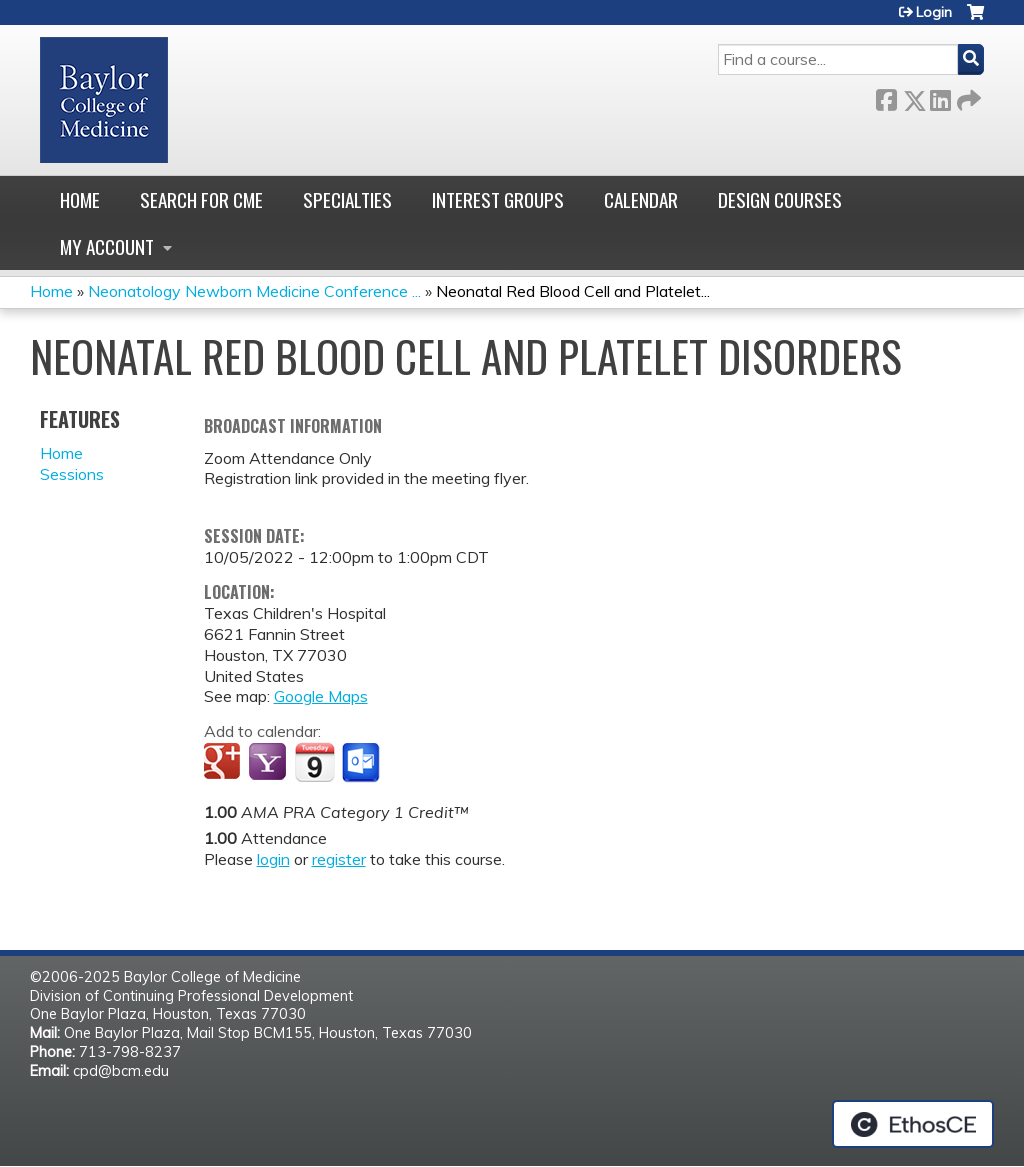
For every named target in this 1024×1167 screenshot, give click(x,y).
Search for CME (201, 199)
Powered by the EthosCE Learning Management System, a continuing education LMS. (913, 1124)
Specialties (347, 199)
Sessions (72, 474)
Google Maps (321, 696)
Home (80, 199)
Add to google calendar (224, 763)
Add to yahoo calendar (269, 763)
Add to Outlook (362, 763)
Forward (967, 96)
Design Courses (780, 199)
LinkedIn (940, 96)
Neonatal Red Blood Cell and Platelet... (573, 291)
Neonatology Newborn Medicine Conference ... (254, 291)
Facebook (886, 96)
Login (934, 12)
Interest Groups (498, 199)
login (273, 859)
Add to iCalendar (314, 762)
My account (107, 246)
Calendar (641, 199)
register (339, 859)
